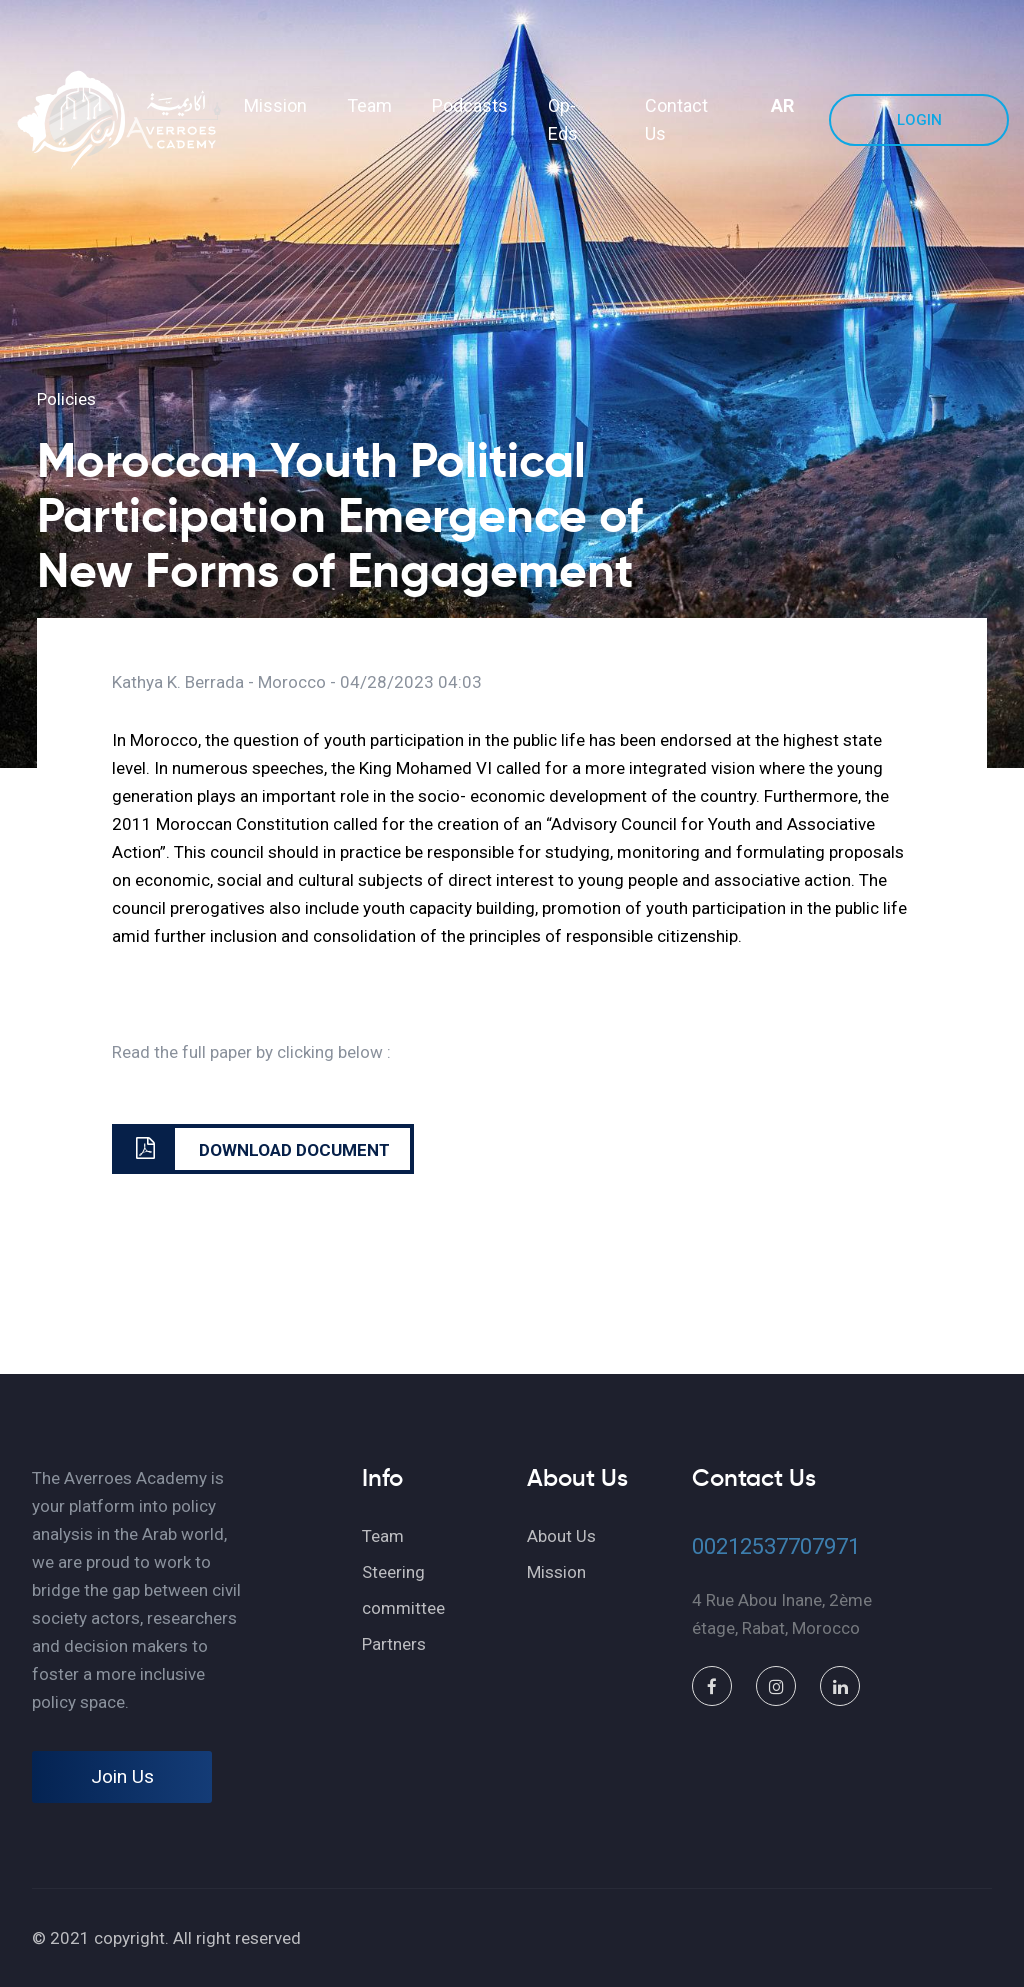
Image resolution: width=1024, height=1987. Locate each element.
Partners (394, 1644)
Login (919, 120)
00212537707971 (776, 1546)
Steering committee (403, 1590)
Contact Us (676, 119)
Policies (66, 399)
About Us (561, 1536)
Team (369, 105)
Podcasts (470, 105)
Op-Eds (563, 119)
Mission (275, 105)
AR (782, 105)
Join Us (122, 1776)
